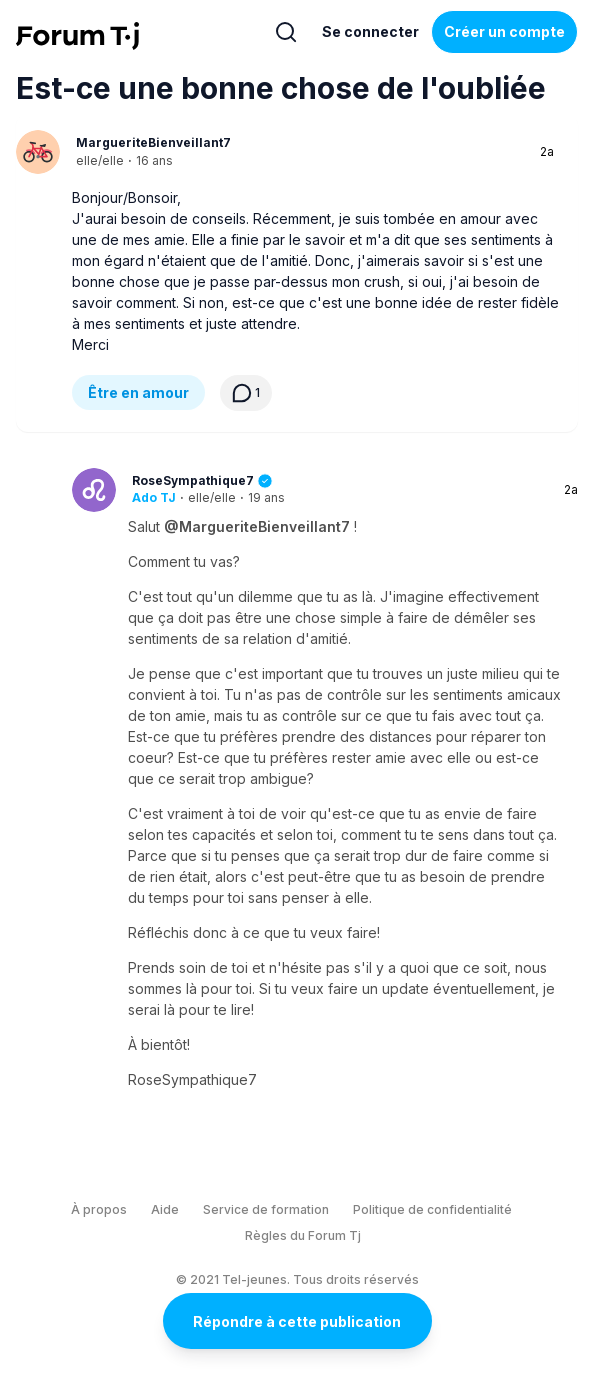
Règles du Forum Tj (303, 1235)
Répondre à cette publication (297, 1321)
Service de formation (266, 1209)
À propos (99, 1209)
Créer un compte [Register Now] (504, 31)
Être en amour (138, 392)
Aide (165, 1209)
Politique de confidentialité (432, 1209)
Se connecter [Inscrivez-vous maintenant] (370, 31)
